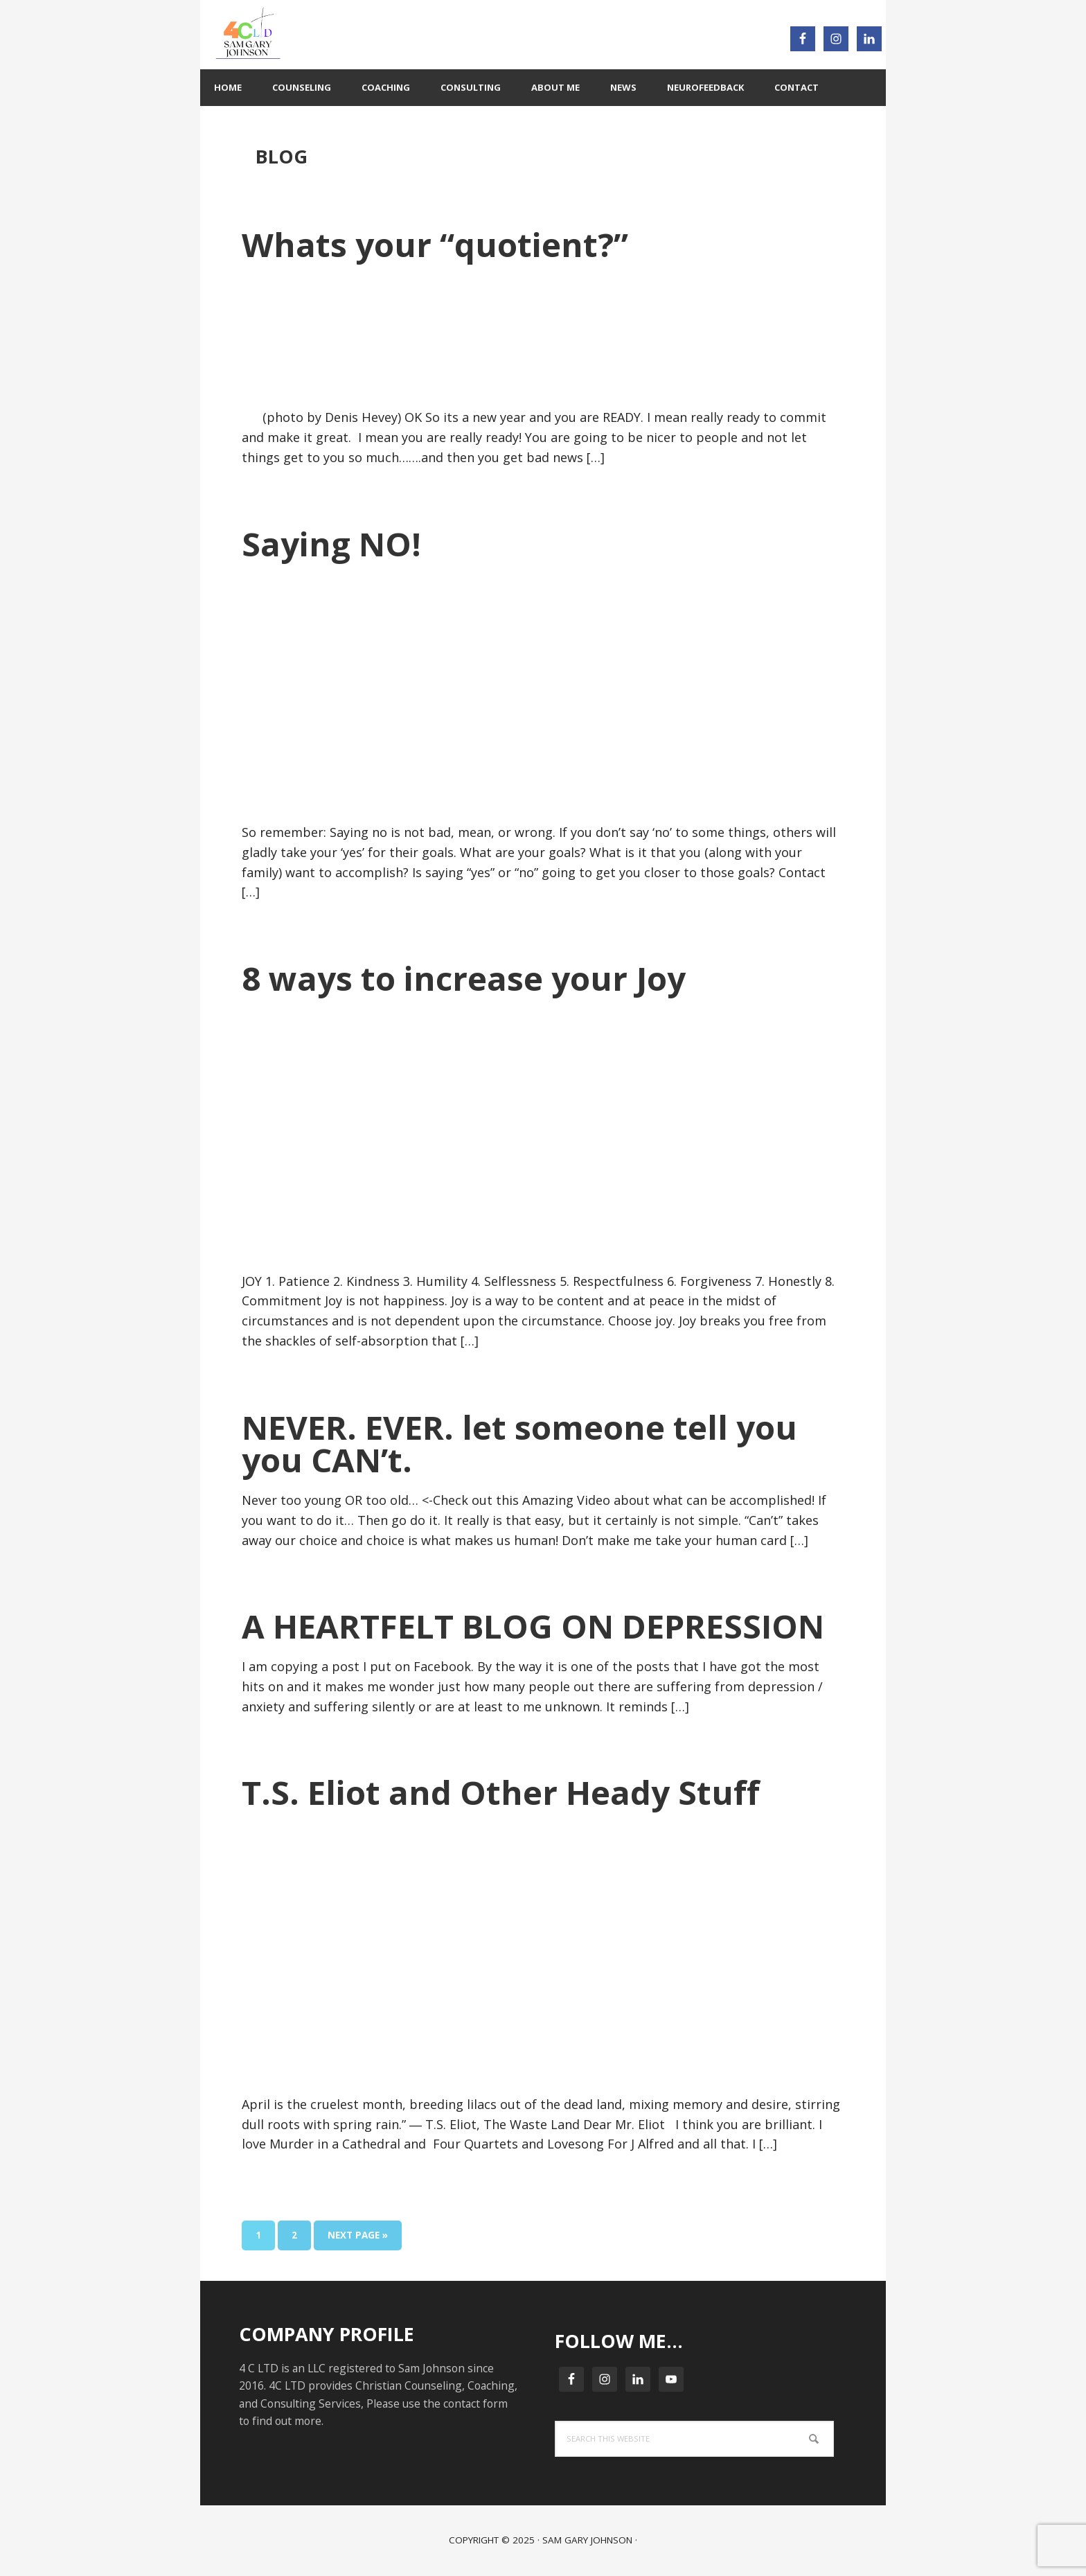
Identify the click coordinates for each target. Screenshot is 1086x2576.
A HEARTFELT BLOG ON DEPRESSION (533, 1625)
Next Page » (357, 2237)
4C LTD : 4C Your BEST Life (373, 34)
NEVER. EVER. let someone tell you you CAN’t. (519, 1443)
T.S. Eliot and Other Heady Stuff (501, 1792)
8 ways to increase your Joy (464, 977)
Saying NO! (331, 543)
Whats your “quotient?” (435, 244)
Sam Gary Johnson (587, 2540)
